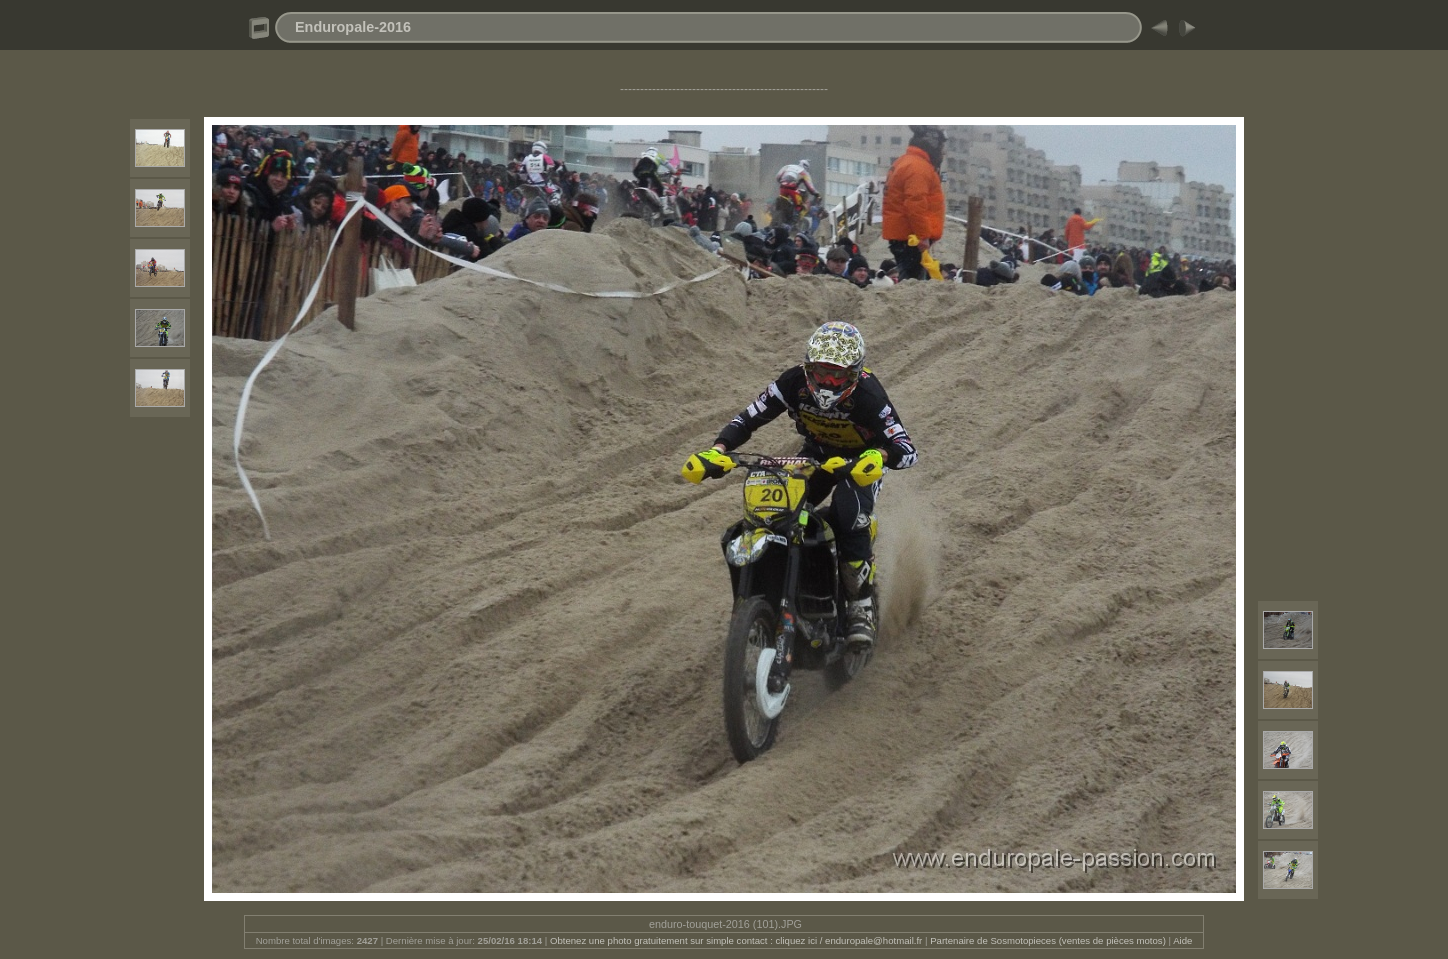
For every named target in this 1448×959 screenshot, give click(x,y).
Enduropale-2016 (353, 27)
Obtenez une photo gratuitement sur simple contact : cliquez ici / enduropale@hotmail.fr (736, 940)
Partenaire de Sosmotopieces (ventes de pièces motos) (1048, 940)
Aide (1182, 940)
